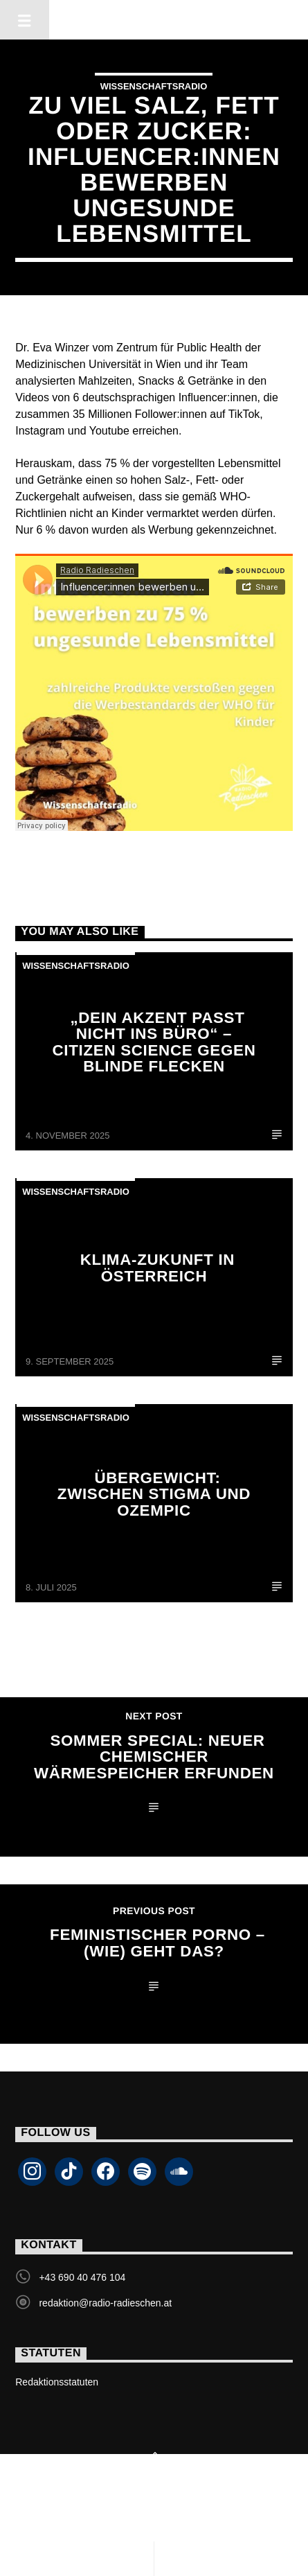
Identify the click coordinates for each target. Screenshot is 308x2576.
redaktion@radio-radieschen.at (105, 2302)
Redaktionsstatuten (56, 2381)
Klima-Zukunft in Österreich (157, 1268)
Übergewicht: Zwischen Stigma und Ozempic (154, 1494)
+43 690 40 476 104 (82, 2277)
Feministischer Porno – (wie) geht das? (157, 1943)
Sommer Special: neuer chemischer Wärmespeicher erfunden (154, 1757)
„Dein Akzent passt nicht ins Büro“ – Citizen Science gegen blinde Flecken (153, 1042)
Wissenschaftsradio (154, 86)
